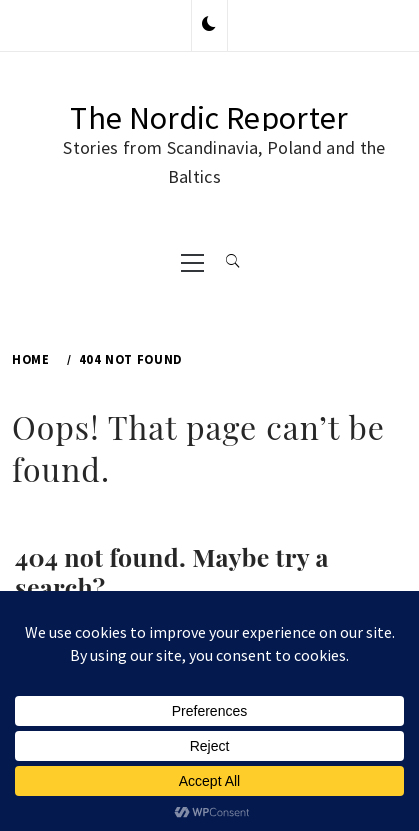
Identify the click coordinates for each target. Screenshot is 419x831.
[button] (209, 25)
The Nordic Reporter (209, 118)
